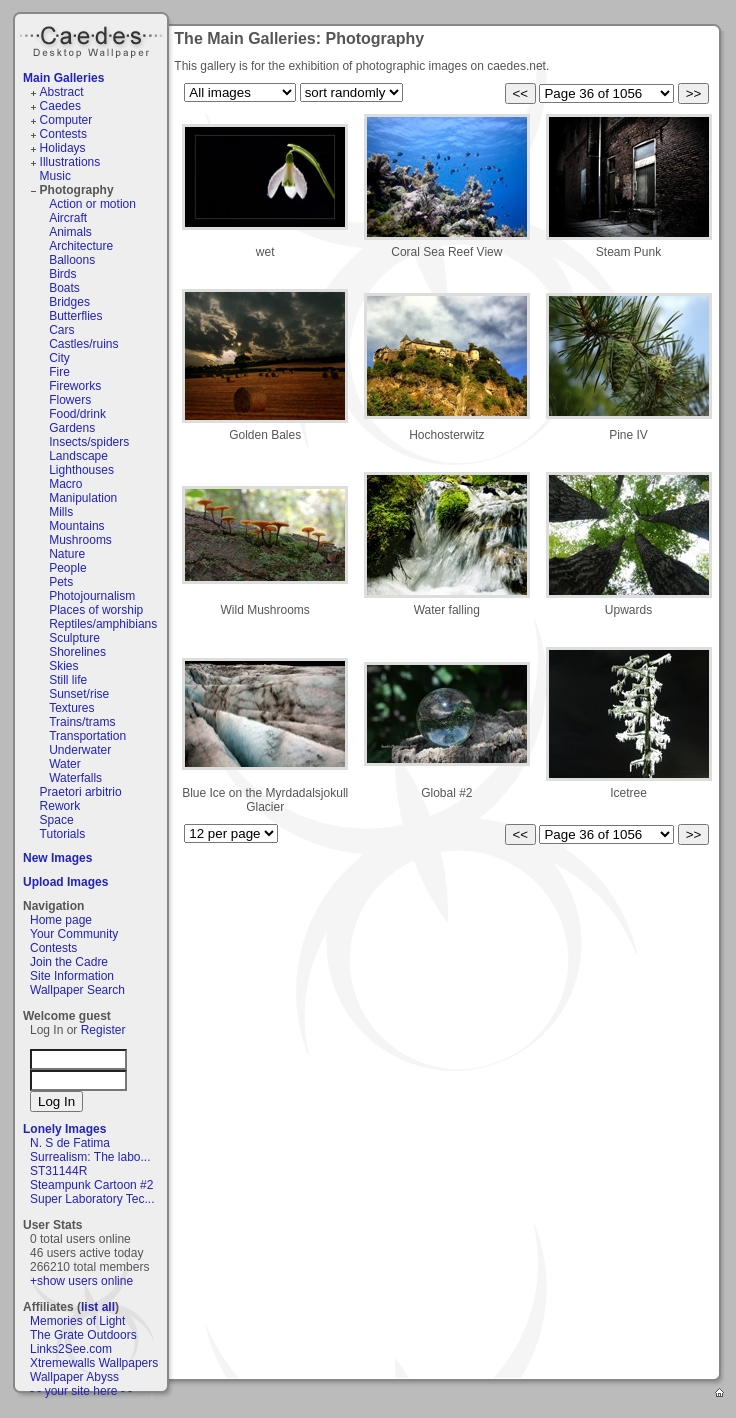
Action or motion (92, 204)
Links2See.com (71, 1349)
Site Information (72, 976)
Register (103, 1030)
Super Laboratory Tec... (92, 1199)
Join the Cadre (69, 962)
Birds (62, 274)
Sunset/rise (79, 694)
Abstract (62, 92)
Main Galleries (63, 78)
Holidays (63, 148)
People (67, 568)
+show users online (81, 1281)
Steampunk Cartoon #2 (91, 1185)
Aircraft (68, 218)
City (59, 358)
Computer (66, 120)
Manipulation (83, 498)
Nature (67, 554)
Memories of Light (77, 1321)
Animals (70, 232)
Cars (61, 330)
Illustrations (70, 162)
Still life (68, 680)
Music (55, 176)
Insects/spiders (89, 442)
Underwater (80, 750)
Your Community (74, 934)
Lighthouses (81, 470)
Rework (60, 806)
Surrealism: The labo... (90, 1157)
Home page (61, 920)
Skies (63, 666)
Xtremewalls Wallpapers (94, 1363)
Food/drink (77, 414)
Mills (61, 512)
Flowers (70, 400)
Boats (64, 288)
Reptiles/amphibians (103, 624)
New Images (57, 858)
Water (65, 764)
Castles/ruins (83, 344)
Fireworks (75, 386)
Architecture (81, 246)
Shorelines (77, 652)
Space (57, 820)
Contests (63, 134)
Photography (77, 190)
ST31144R (58, 1171)
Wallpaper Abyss (74, 1377)
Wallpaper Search (77, 990)
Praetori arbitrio (81, 792)
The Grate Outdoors (83, 1335)
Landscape (78, 456)
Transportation (87, 736)
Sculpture (74, 638)
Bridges (69, 302)
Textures (71, 708)
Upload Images (65, 882)
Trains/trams (82, 722)
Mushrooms (80, 540)
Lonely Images (64, 1129)
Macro (65, 484)
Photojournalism (92, 596)
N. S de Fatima (70, 1143)
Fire (59, 372)
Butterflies (75, 316)
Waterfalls (75, 778)
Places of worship (96, 610)
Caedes (93, 39)
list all (98, 1307)
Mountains (76, 526)
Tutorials (63, 834)
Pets (61, 582)
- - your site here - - (81, 1391)
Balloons (72, 260)
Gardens (72, 428)
